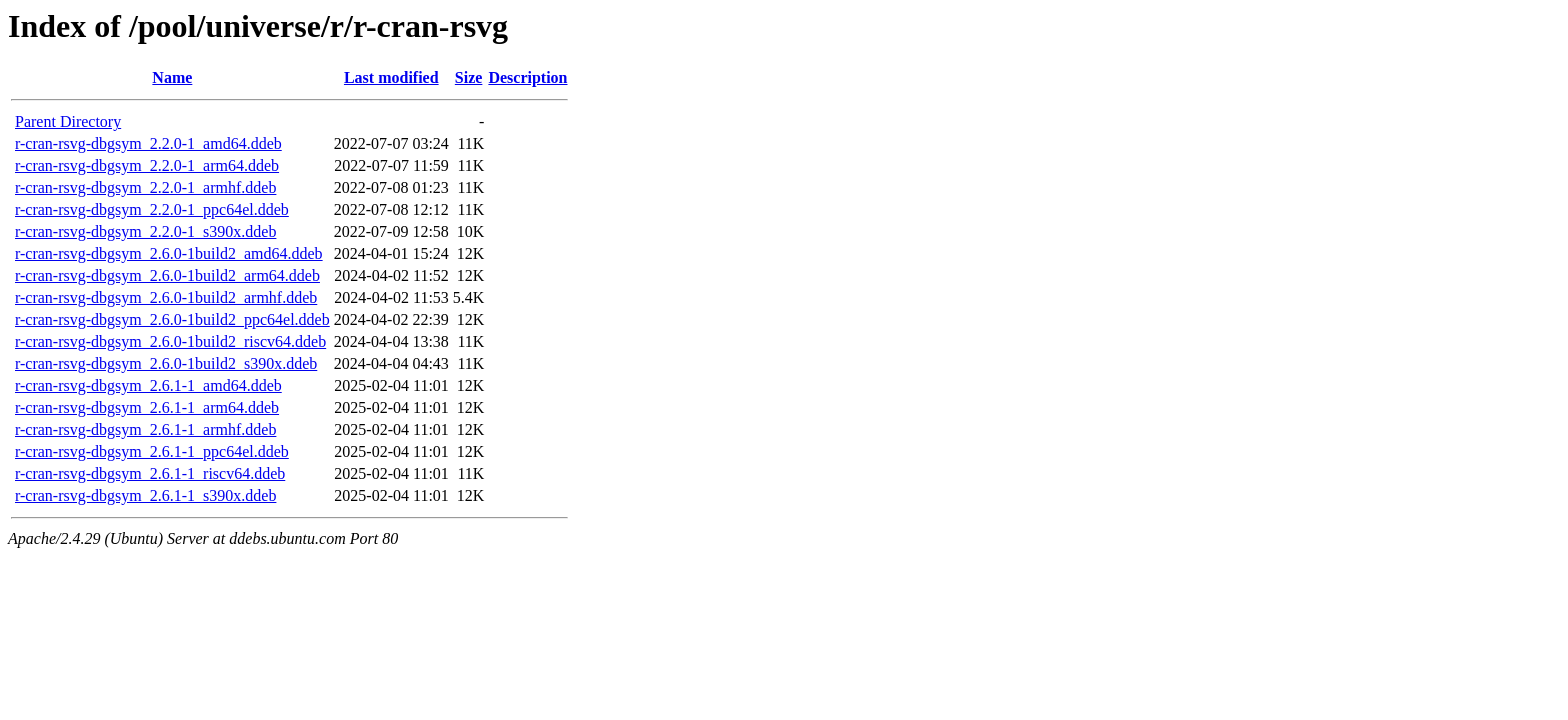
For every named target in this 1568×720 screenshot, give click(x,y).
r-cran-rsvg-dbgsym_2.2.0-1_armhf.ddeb (145, 187)
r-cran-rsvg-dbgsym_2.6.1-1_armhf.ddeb (145, 429)
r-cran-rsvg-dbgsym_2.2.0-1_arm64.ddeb (147, 165)
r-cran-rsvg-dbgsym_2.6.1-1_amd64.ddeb (148, 385)
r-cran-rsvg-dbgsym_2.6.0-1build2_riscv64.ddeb (170, 341)
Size (469, 77)
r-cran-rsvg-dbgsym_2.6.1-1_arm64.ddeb (147, 407)
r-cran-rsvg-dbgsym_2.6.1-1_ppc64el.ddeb (152, 451)
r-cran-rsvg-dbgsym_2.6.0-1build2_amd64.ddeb (169, 253)
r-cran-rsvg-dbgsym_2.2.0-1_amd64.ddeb (148, 143)
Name (172, 77)
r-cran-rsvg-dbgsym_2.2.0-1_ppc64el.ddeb (152, 209)
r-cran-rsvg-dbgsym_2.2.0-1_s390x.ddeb (145, 231)
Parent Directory (68, 121)
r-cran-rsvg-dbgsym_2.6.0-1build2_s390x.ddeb (166, 363)
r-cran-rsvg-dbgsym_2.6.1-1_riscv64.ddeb (150, 473)
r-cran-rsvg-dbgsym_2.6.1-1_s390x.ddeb (145, 495)
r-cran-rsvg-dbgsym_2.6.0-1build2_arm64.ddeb (167, 275)
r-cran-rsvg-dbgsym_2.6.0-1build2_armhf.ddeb (166, 297)
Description (527, 77)
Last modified (391, 77)
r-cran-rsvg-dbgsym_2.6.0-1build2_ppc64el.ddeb (172, 319)
